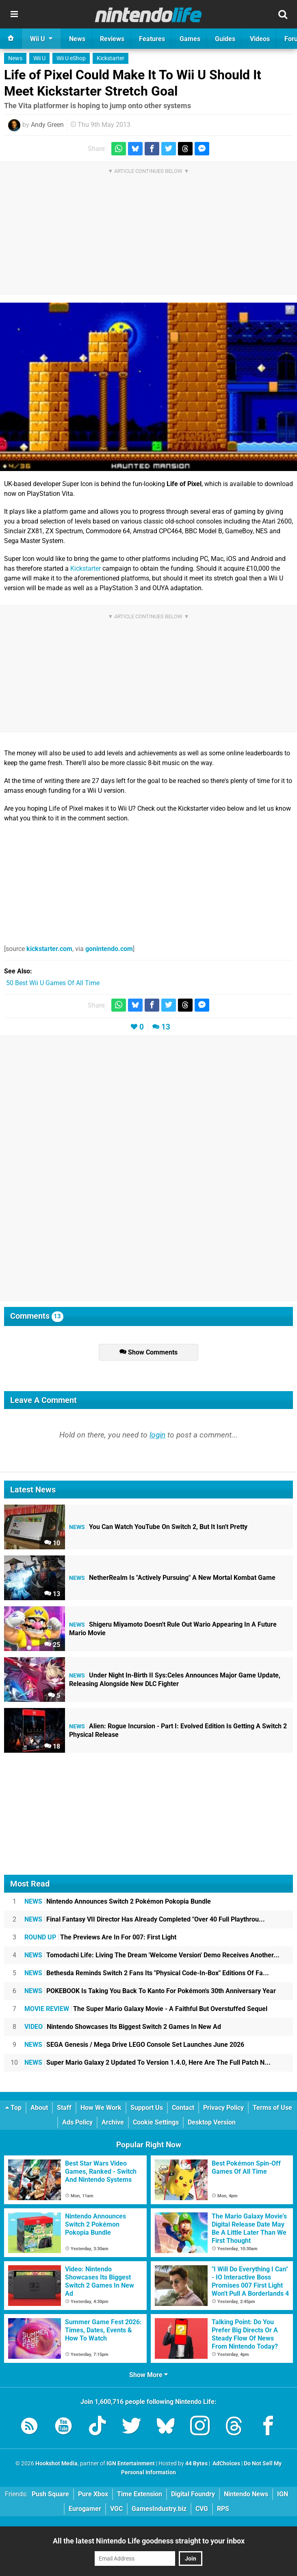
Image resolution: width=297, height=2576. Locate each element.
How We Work (100, 2107)
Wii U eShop (71, 58)
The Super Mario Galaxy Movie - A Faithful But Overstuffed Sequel (145, 2009)
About (39, 2107)
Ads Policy (77, 2122)
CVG (201, 2509)
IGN (282, 2494)
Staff (64, 2107)
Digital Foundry (193, 2494)
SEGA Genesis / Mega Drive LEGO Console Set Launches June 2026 (134, 2044)
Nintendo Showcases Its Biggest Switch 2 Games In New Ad (122, 2027)
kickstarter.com (49, 949)
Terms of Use (272, 2107)
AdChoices (225, 2463)
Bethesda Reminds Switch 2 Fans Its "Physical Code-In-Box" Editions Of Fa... (146, 1973)
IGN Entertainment (130, 2463)
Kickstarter (110, 58)
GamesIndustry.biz (159, 2509)
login (157, 1435)
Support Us (146, 2107)
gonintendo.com (109, 949)
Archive (113, 2122)
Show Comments (148, 1352)
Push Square (50, 2494)
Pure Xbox (93, 2494)
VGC (116, 2509)
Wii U (39, 58)
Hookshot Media (56, 2463)
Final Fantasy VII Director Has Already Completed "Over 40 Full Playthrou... (144, 1919)
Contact (183, 2107)
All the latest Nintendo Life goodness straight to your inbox (149, 2541)
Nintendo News (246, 2494)
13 (165, 1027)
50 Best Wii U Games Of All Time (53, 983)
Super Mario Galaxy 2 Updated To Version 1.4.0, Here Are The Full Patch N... (147, 2062)
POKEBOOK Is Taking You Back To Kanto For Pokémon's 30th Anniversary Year (150, 1991)
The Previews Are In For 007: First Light (100, 1937)
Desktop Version (212, 2122)
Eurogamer (85, 2509)
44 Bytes (196, 2463)
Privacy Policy (223, 2107)
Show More (148, 2375)
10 (52, 1543)
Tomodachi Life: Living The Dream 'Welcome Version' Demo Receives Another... (152, 1955)
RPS (223, 2509)
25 (52, 1645)
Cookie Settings (156, 2122)
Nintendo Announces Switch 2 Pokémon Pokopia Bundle (117, 1901)
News (15, 58)
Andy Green (47, 125)
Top (13, 2107)
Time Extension (139, 2494)
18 (52, 1746)
